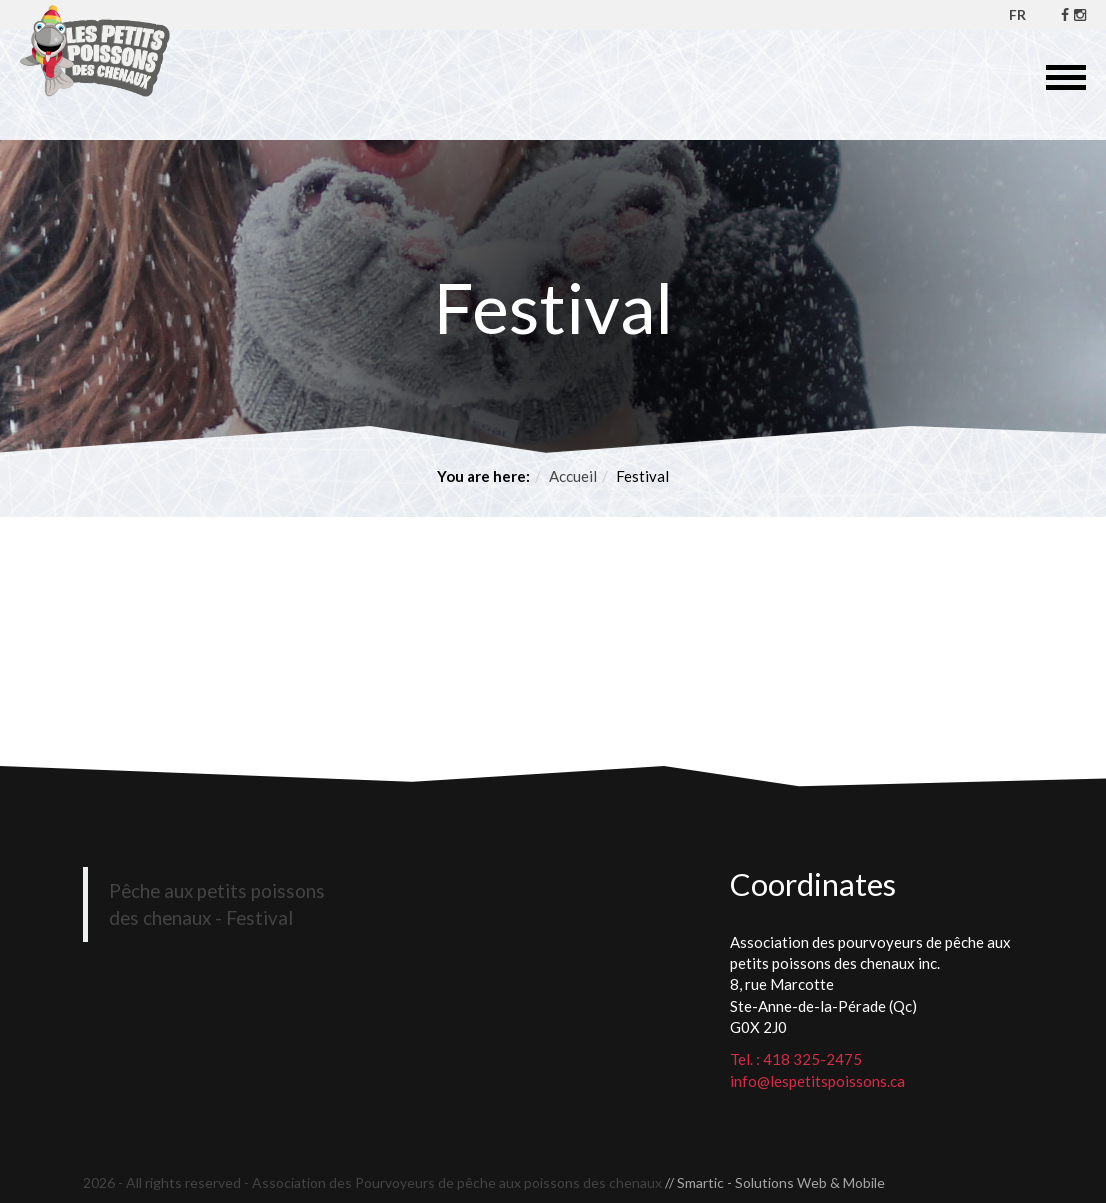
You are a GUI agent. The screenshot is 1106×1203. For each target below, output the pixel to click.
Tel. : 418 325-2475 (796, 1059)
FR (1017, 14)
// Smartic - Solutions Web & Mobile (775, 1182)
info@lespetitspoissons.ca (817, 1081)
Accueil (573, 476)
